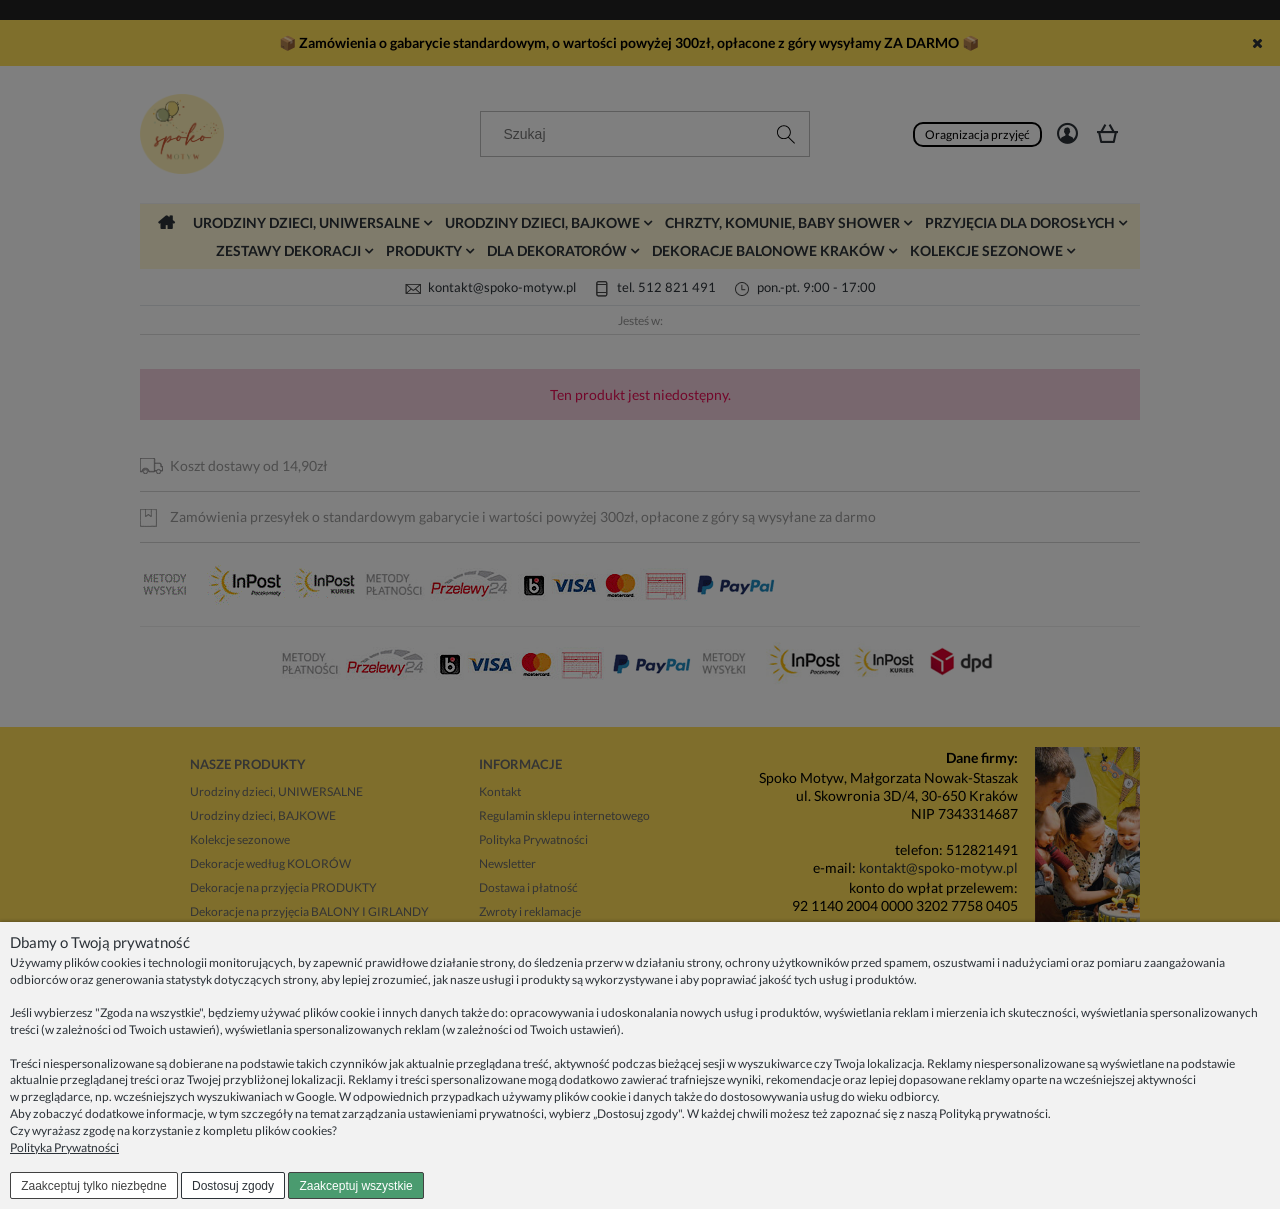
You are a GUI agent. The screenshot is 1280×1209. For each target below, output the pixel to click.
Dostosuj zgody (233, 1186)
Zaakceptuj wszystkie (355, 1186)
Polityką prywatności (993, 1113)
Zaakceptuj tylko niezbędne (93, 1186)
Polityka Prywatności (64, 1147)
